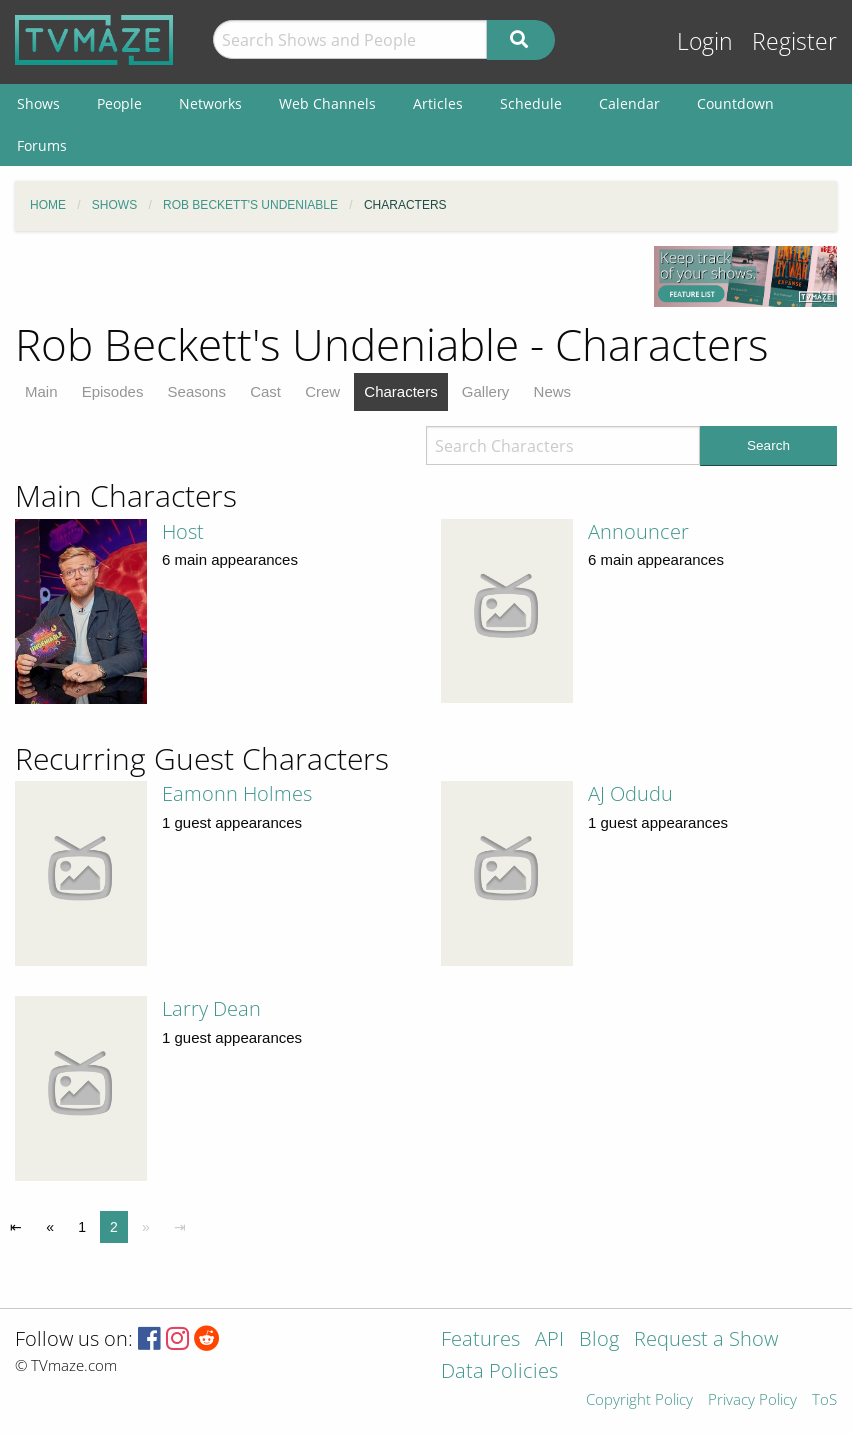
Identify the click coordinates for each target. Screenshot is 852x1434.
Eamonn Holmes (237, 793)
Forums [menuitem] (42, 145)
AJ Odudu (630, 793)
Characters (400, 391)
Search (768, 445)
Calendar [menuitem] (629, 103)
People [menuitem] (119, 103)
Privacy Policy (752, 1400)
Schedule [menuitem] (531, 103)
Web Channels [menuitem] (327, 103)
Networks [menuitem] (210, 103)
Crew (322, 391)
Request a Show (706, 1340)
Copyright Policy (639, 1400)
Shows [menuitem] (38, 103)
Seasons (197, 391)
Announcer (638, 531)
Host (183, 531)
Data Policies (499, 1372)
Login (705, 41)
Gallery (486, 391)
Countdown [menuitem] (735, 103)
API (549, 1340)
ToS (824, 1400)
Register (794, 41)
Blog (599, 1340)
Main (41, 391)
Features (480, 1340)
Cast (265, 391)
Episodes (113, 391)
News (553, 391)
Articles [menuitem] (438, 103)
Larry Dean (211, 1008)
